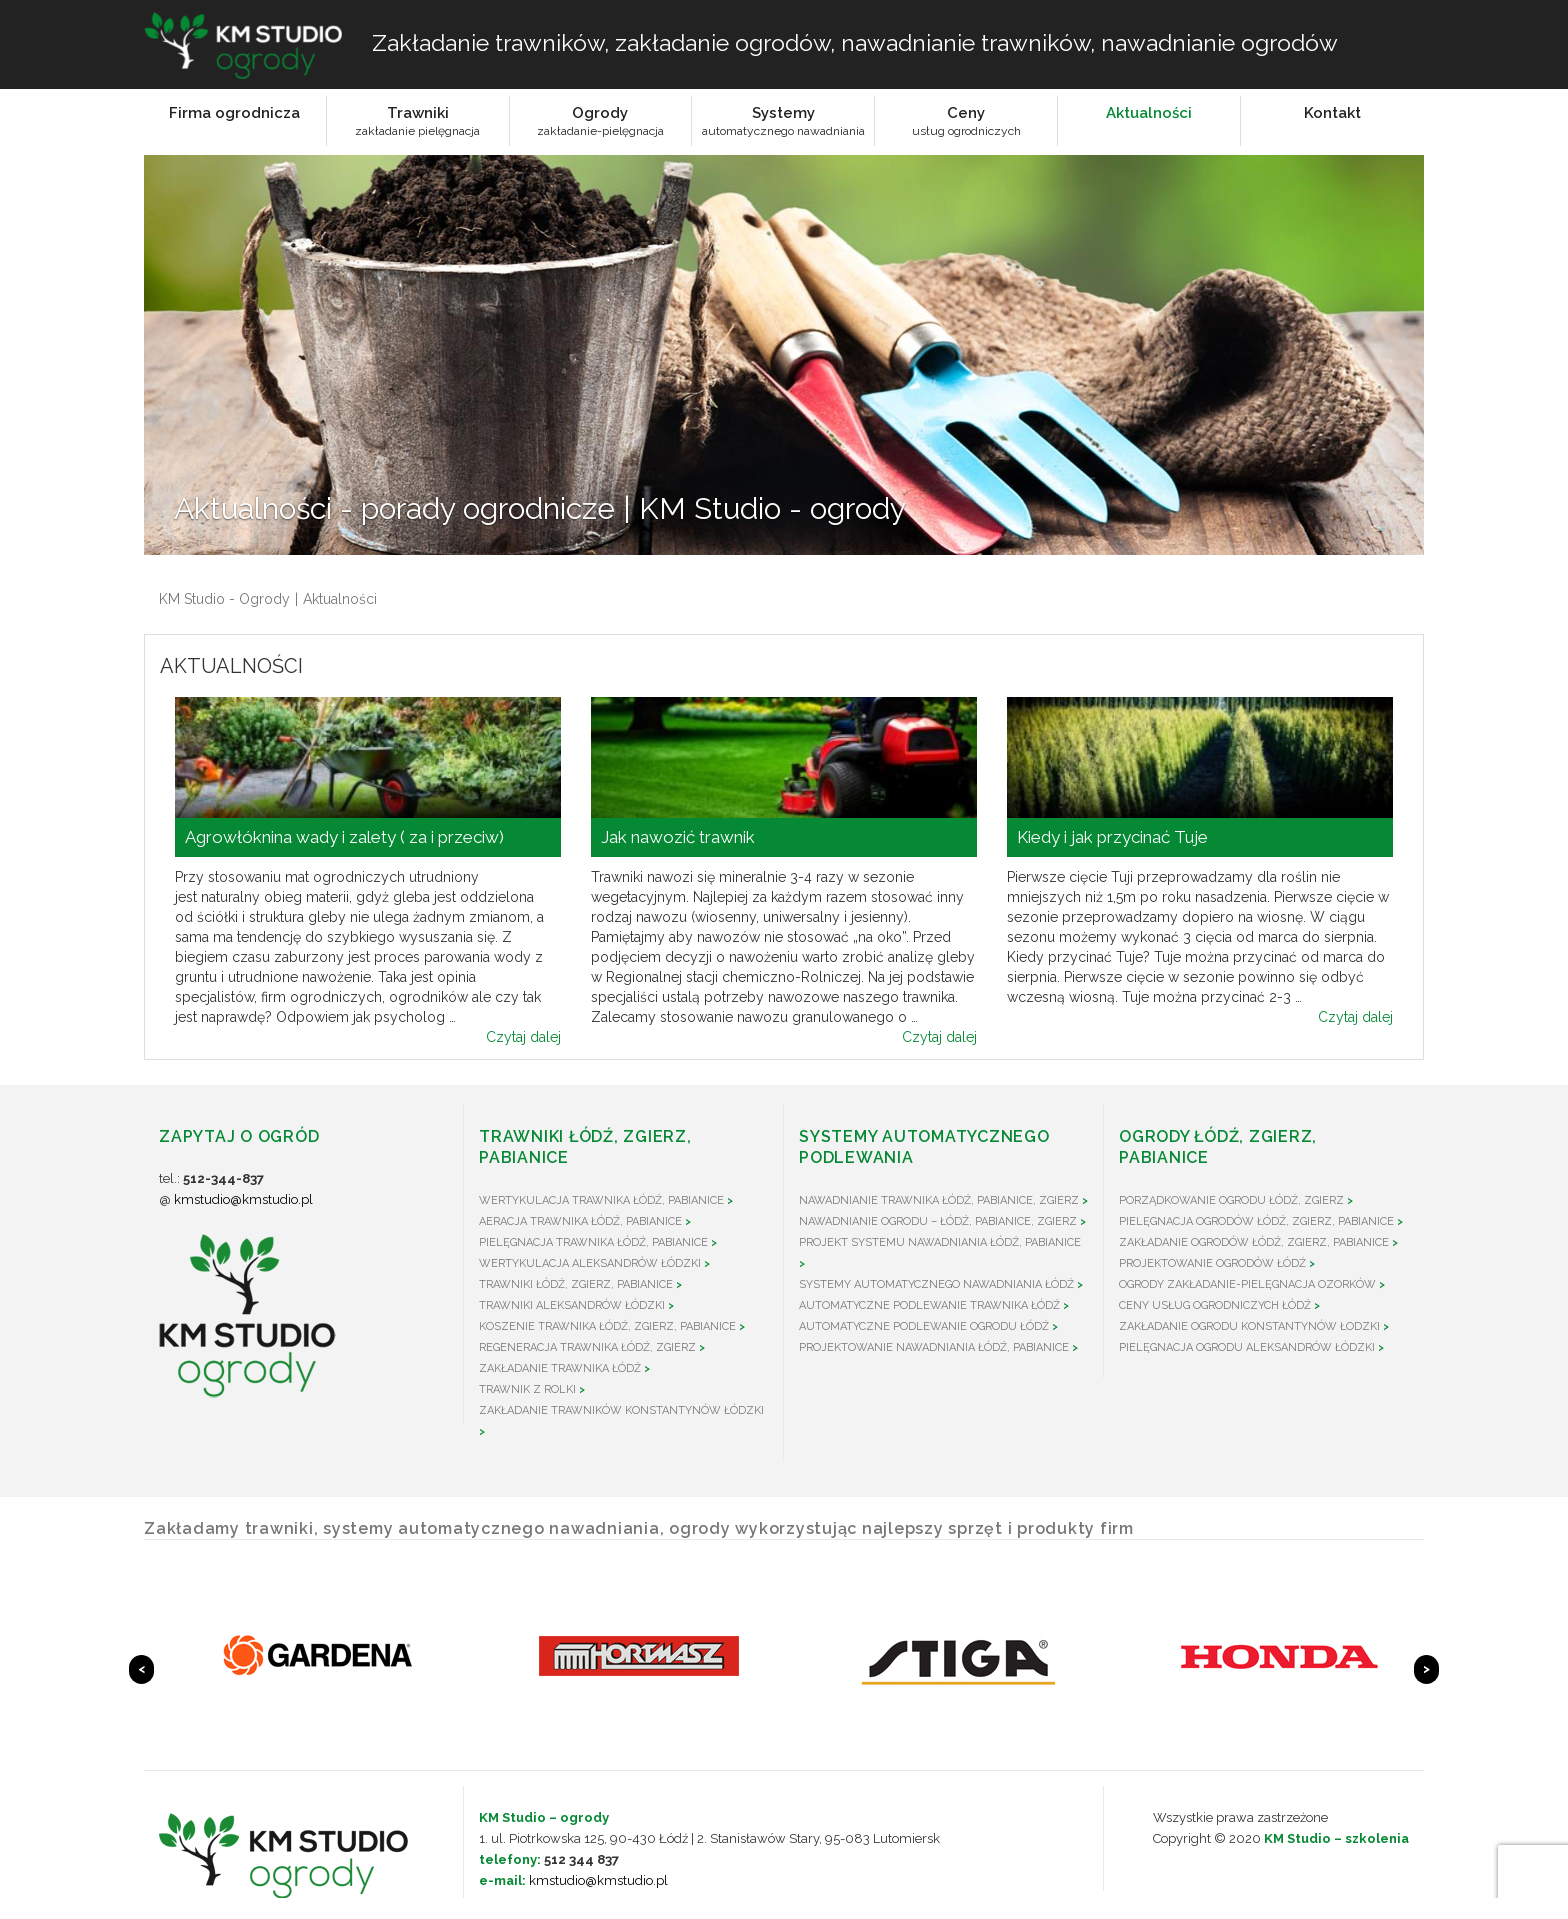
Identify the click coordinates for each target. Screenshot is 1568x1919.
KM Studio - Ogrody (224, 599)
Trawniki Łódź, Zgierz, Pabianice (576, 1284)
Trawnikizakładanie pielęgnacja (417, 121)
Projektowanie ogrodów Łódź (1212, 1263)
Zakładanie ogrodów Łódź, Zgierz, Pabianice (1254, 1242)
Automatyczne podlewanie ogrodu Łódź (924, 1326)
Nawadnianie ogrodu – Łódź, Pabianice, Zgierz (938, 1221)
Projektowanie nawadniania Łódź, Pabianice (934, 1347)
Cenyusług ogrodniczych (966, 121)
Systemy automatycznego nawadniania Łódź (936, 1284)
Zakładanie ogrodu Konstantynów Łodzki (1249, 1326)
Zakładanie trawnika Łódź (560, 1368)
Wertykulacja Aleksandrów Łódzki (590, 1263)
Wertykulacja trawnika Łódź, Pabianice (601, 1200)
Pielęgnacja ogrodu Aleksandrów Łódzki (1247, 1347)
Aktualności (1149, 113)
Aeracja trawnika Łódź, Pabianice (580, 1221)
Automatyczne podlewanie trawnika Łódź (929, 1305)
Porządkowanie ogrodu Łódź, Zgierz (1231, 1200)
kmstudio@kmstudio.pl (243, 1199)
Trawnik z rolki (527, 1389)
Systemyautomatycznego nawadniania (783, 121)
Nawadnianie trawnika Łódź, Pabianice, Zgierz (939, 1200)
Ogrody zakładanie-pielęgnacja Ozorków (1247, 1284)
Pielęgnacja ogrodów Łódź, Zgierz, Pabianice (1256, 1221)
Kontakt (1332, 113)
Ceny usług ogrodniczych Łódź (1215, 1305)
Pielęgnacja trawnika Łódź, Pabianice (593, 1242)
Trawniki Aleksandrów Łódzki (572, 1305)
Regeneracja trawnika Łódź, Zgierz (587, 1347)
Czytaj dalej (523, 1036)
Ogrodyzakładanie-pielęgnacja (600, 121)
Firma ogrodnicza (234, 113)
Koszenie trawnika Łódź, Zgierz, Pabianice (607, 1326)
